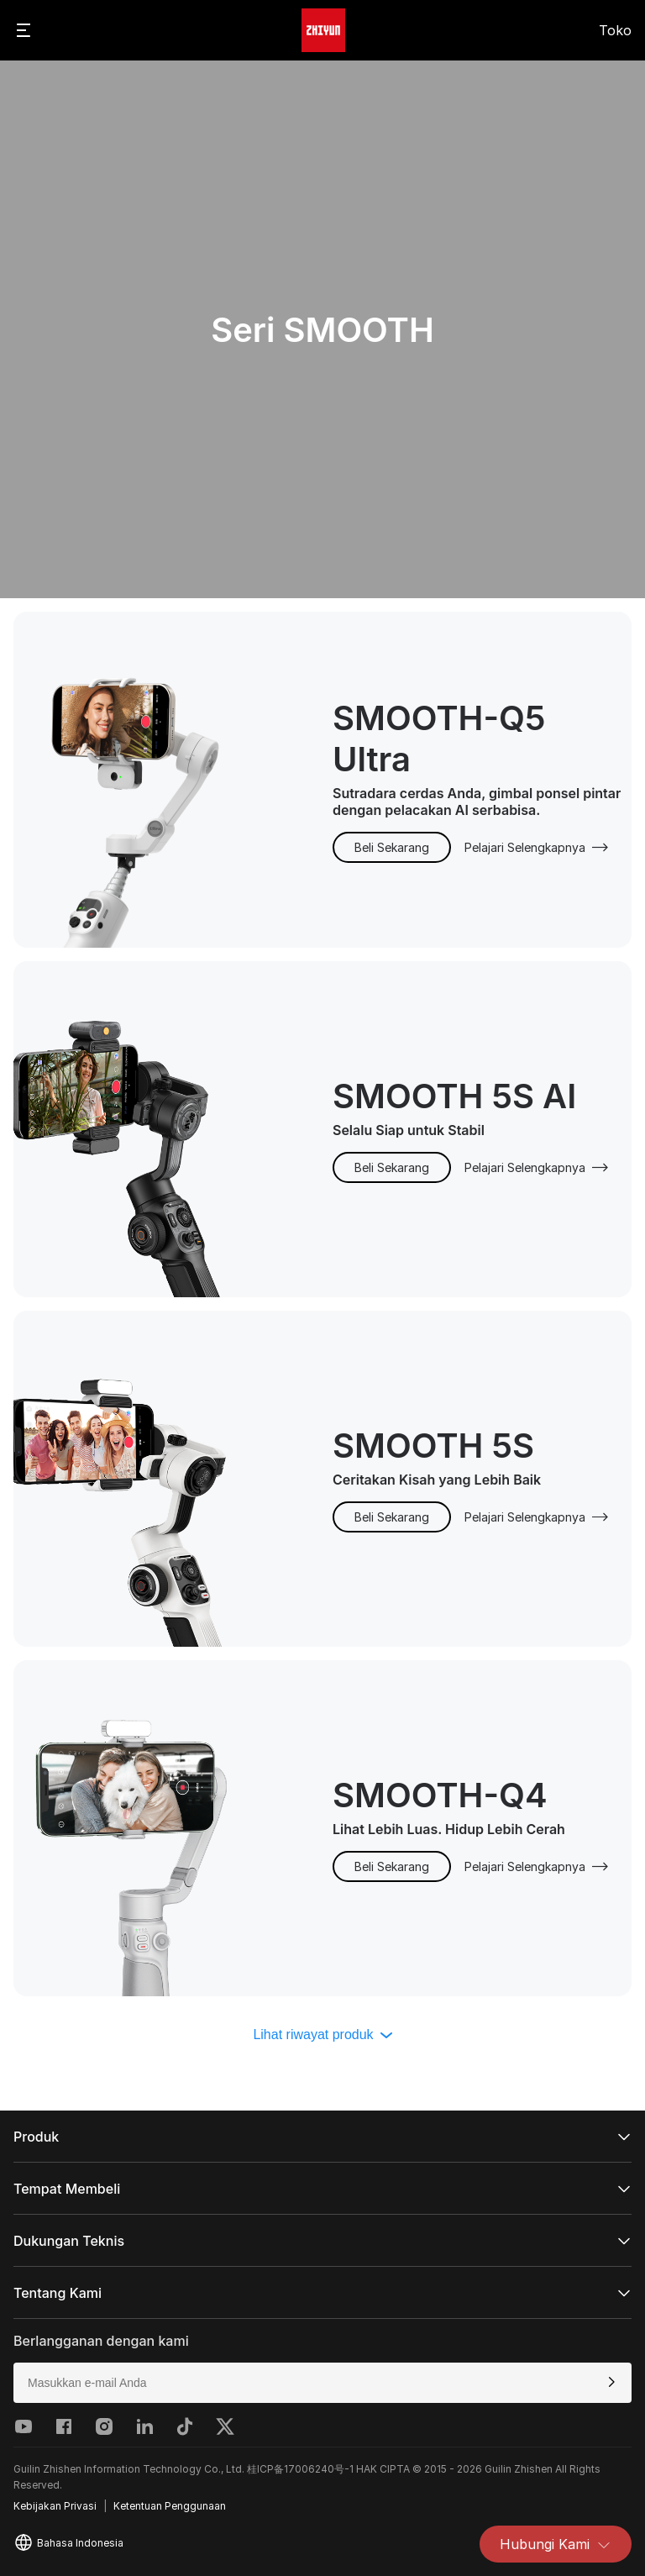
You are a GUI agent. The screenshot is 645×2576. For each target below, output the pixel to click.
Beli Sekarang (391, 847)
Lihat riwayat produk (322, 2034)
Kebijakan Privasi (55, 2506)
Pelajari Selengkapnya (536, 847)
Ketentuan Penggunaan (169, 2506)
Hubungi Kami (555, 2544)
